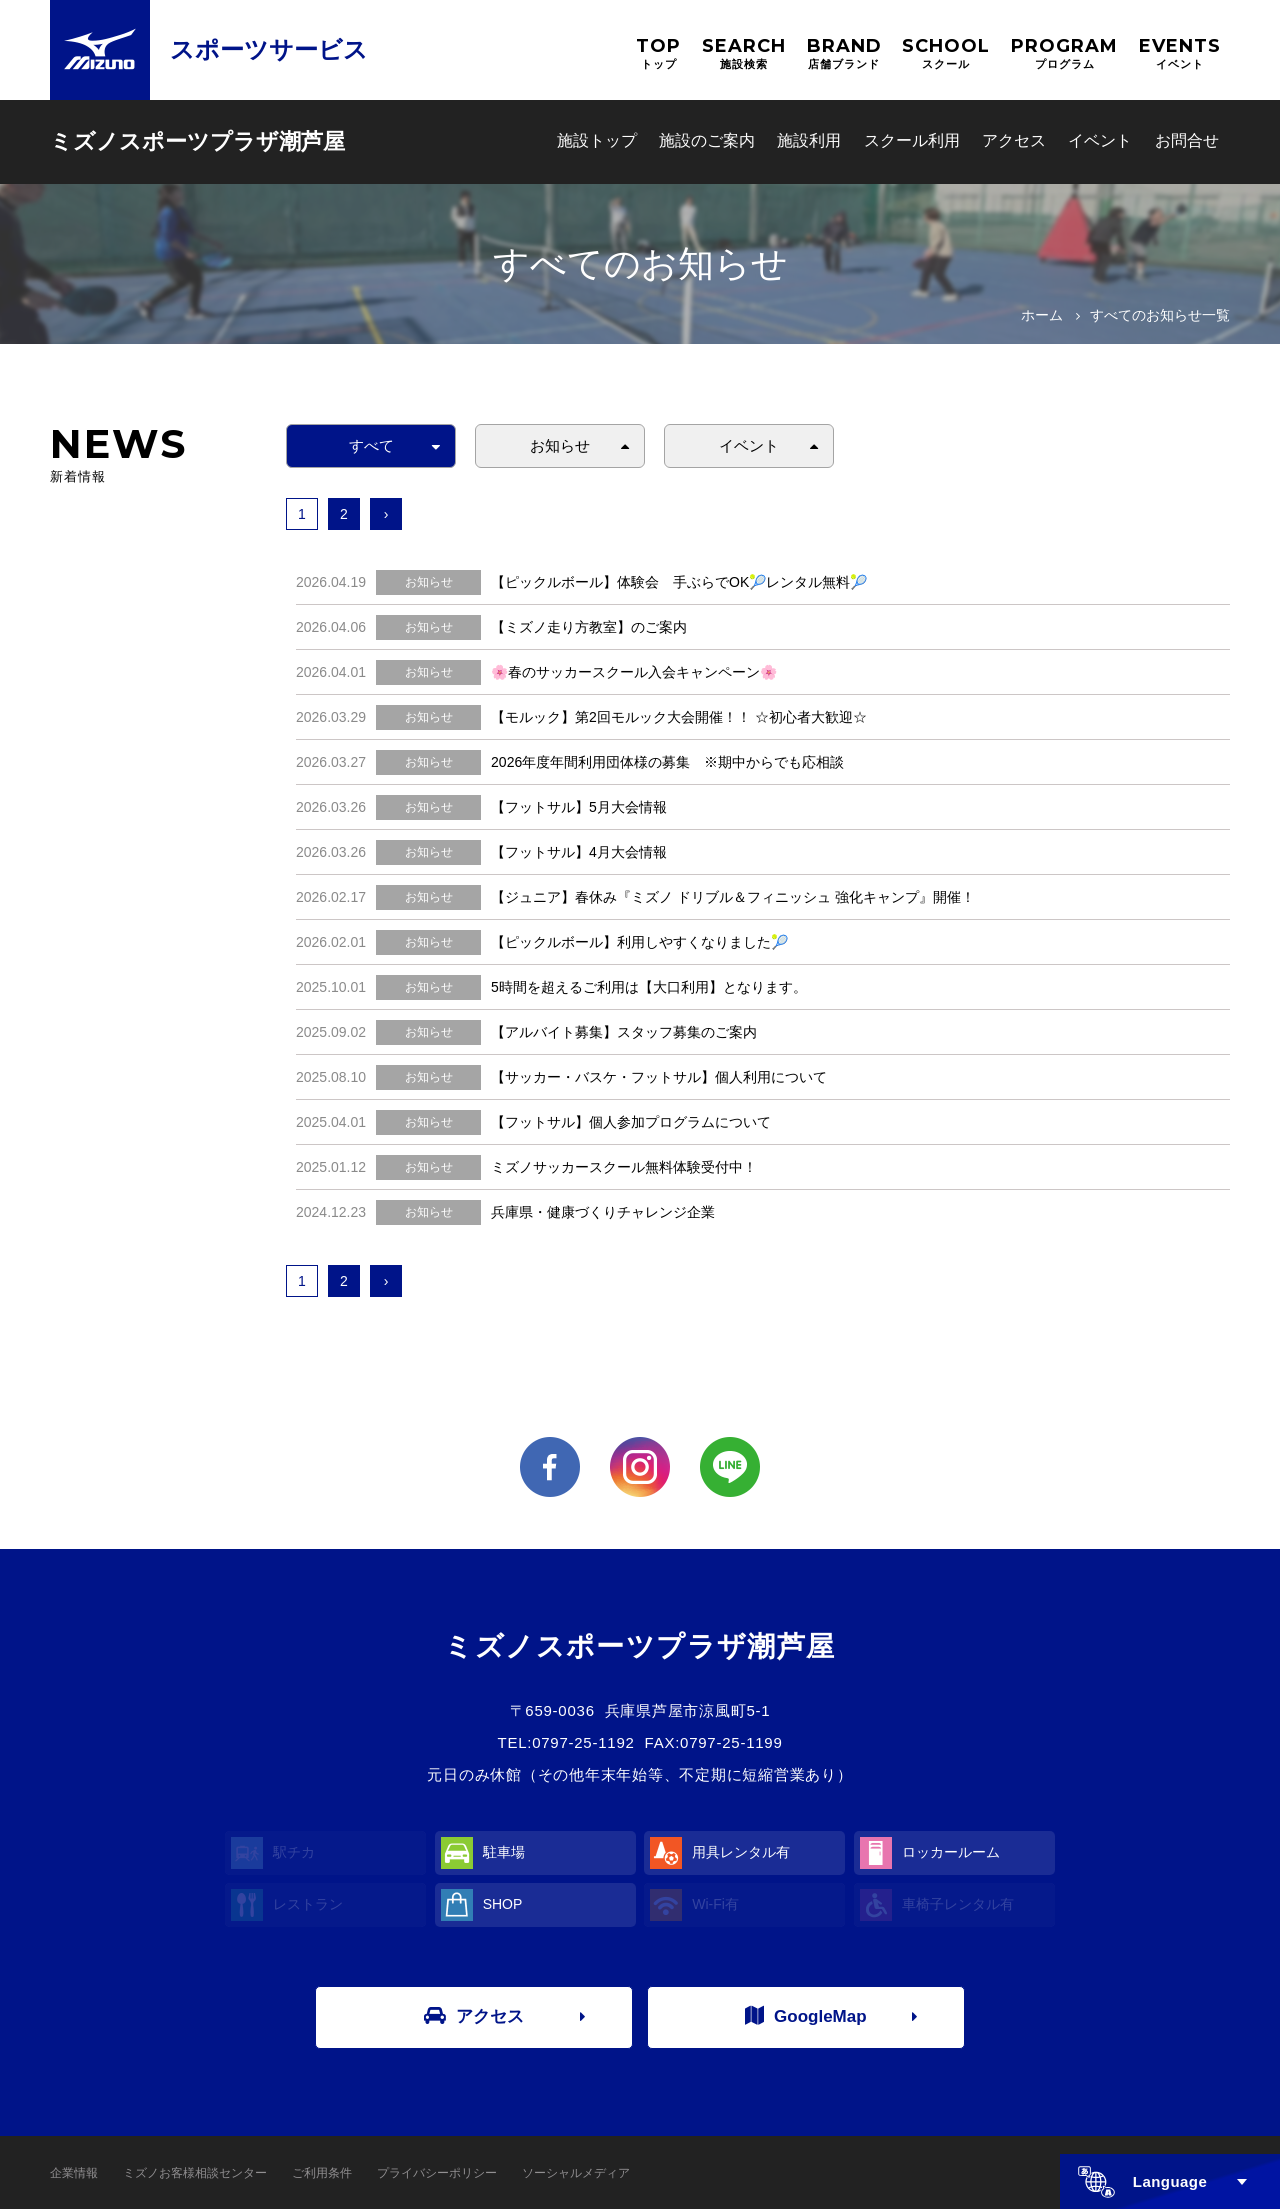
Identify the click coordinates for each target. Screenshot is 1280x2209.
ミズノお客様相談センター (195, 2173)
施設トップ (597, 140)
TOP (658, 53)
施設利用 (809, 140)
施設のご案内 (707, 140)
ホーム (1042, 315)
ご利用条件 (322, 2173)
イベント (1100, 140)
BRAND (844, 53)
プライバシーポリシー (437, 2173)
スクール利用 (912, 140)
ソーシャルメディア (576, 2173)
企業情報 (74, 2173)
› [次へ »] (386, 514)
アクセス (1014, 140)
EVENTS (1180, 53)
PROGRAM (1064, 53)
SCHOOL (946, 53)
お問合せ (1187, 140)
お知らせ (560, 445)
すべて (371, 445)
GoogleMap (806, 2016)
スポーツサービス (269, 49)
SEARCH (744, 53)
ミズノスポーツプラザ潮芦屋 (197, 141)
